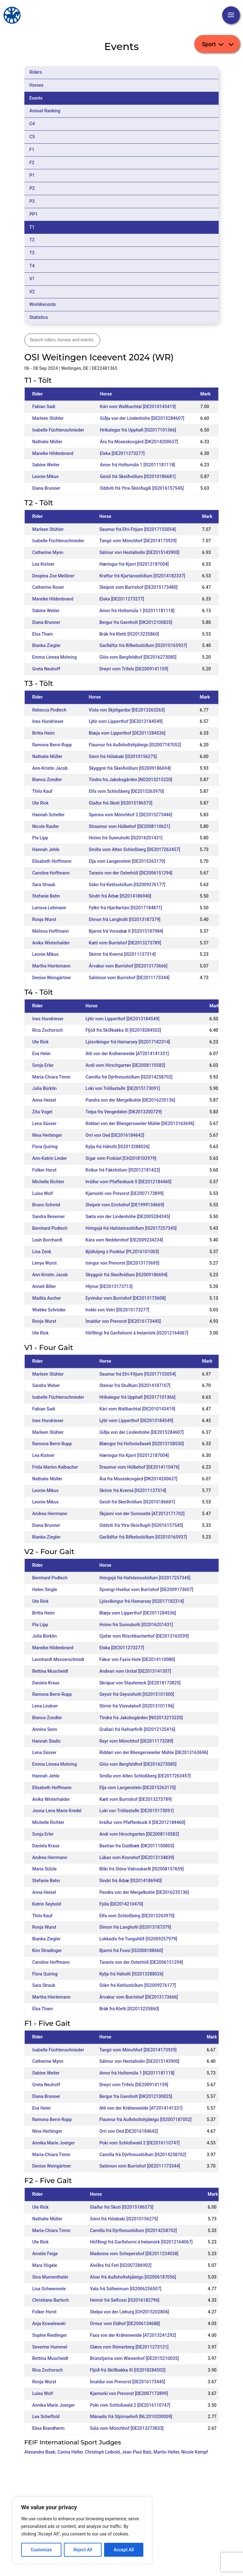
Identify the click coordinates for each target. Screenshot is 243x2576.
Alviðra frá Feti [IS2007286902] (120, 2265)
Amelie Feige (45, 2253)
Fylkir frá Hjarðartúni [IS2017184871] (125, 907)
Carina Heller (70, 2452)
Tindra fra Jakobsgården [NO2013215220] (130, 779)
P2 (32, 188)
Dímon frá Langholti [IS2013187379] (124, 919)
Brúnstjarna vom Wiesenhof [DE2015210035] (134, 2358)
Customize (41, 2549)
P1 (32, 175)
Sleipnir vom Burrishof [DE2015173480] (138, 587)
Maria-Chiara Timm (51, 1077)
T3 (32, 252)
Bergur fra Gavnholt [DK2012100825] (135, 622)
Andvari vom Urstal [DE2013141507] (135, 1671)
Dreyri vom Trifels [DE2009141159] (133, 668)
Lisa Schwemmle (49, 2288)
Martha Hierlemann (51, 965)
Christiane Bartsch (50, 2300)
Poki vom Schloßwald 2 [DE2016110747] (139, 2142)
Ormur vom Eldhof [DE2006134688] (125, 2323)
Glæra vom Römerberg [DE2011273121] (129, 2346)
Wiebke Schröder (49, 1309)
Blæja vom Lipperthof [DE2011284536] (127, 733)
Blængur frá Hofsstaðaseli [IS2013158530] (141, 1443)
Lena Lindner (45, 1705)
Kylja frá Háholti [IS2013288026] (117, 1146)
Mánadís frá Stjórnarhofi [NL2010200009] (131, 2416)
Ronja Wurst (44, 919)
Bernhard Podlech (49, 1228)
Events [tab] (36, 98)
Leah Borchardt (47, 1239)
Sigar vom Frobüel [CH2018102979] (120, 1158)
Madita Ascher (46, 1298)
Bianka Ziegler (46, 645)
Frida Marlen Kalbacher (55, 1467)
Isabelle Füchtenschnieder (58, 429)
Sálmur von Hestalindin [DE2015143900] (139, 552)
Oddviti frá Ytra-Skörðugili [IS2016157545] (142, 488)
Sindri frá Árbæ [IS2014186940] (120, 896)
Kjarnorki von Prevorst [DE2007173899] (124, 1193)
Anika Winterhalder (51, 942)
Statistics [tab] (38, 317)
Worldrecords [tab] (42, 304)
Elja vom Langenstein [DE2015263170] (127, 861)
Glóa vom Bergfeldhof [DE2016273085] (138, 657)
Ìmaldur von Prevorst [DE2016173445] (123, 1321)
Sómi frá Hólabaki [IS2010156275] (123, 756)
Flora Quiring (45, 1146)
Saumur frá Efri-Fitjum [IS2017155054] (137, 529)
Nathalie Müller (47, 441)
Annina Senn (44, 1729)
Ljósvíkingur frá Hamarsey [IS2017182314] (127, 1041)
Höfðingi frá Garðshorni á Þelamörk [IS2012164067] (136, 1332)
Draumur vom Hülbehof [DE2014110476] (139, 1467)
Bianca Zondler (47, 779)
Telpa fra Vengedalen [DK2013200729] (123, 1111)
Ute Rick (40, 803)
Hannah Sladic (46, 1741)
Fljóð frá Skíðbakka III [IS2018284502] (123, 1030)
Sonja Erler (43, 1065)
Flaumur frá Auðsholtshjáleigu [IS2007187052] (135, 744)
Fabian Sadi (43, 406)
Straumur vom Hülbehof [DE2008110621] (129, 826)
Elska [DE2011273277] (122, 453)
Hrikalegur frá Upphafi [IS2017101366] (138, 429)
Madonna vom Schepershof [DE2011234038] (134, 2253)
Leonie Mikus (45, 476)
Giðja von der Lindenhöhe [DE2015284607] (142, 418)
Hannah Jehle (45, 849)
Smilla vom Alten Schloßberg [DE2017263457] (134, 849)
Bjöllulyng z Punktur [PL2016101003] (122, 1251)
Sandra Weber (46, 1385)
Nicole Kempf (194, 2452)
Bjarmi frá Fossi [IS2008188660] (131, 1950)
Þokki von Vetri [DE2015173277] (117, 1309)
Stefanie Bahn (46, 896)
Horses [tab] (36, 85)
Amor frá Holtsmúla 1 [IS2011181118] (137, 464)
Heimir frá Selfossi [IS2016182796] (124, 2300)
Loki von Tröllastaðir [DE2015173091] (122, 1088)
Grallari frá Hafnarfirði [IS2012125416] (137, 1729)
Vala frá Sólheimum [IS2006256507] (125, 2288)
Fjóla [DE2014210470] (121, 1904)
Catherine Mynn (48, 552)
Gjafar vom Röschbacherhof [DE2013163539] (144, 1636)
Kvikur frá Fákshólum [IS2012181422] (122, 1170)
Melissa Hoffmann (50, 931)
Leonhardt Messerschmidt (58, 1659)
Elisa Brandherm (48, 2428)
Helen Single (44, 1589)
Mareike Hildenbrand (52, 453)
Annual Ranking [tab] (44, 110)
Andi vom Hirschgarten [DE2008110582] (125, 1065)
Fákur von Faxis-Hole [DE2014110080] (137, 1659)
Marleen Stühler (48, 418)
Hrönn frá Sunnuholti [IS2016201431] (126, 837)
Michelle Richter (48, 1181)
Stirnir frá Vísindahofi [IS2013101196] (136, 1705)
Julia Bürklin (44, 1088)
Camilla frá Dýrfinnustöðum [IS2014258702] (128, 1077)
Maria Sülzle (44, 1868)
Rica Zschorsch (47, 1030)
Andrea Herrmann (49, 1513)
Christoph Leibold (102, 2452)
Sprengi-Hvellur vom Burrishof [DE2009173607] (146, 1589)
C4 (32, 123)
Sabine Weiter (46, 464)
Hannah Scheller (48, 814)
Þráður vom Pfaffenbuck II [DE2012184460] (128, 1181)
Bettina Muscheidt (50, 1671)
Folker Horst (44, 1170)
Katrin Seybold (46, 1904)
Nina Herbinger (47, 1135)
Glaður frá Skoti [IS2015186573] (121, 803)
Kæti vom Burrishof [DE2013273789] (125, 942)
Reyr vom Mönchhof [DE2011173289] (136, 1741)
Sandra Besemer (48, 1216)
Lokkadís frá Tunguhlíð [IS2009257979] (138, 1938)
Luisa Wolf (42, 1193)
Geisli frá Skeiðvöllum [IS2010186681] (138, 476)
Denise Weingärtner (51, 977)
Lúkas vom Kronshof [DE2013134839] (136, 1857)
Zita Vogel (42, 1111)
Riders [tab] (35, 72)
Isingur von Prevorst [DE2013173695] (122, 1263)
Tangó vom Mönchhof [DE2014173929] (138, 540)
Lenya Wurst (44, 1263)
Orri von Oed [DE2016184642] (114, 1135)
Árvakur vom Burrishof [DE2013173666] (128, 965)
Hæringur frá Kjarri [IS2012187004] (134, 564)
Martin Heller (166, 2452)
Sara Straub (43, 884)
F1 (31, 149)
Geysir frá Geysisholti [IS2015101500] (136, 1694)
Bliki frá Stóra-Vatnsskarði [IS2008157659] (141, 1868)
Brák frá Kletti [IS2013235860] (129, 634)
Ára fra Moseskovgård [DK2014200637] (139, 441)
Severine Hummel (49, 2346)
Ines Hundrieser (48, 721)
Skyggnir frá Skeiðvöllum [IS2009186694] (130, 768)
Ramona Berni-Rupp (52, 744)
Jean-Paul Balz (137, 2452)
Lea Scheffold (45, 2416)
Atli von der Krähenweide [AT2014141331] (127, 1053)
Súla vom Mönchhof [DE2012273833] (127, 2428)
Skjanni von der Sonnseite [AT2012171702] (141, 1513)
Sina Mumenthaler (50, 2277)
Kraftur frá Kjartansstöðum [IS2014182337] (142, 575)
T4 (32, 265)
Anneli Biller (44, 1286)
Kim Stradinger (47, 1950)
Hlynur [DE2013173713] (109, 1286)
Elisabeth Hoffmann (52, 861)
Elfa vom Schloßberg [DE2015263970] (126, 791)
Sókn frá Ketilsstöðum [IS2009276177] (127, 884)
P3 (32, 201)
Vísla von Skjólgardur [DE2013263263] (127, 709)
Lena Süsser (44, 1123)
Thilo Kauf (42, 791)
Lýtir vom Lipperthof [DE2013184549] (126, 721)
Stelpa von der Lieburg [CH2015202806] (129, 2311)
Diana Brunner (46, 488)
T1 (32, 227)
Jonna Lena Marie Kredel (57, 1810)
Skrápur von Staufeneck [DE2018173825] (140, 1682)
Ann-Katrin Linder (49, 1158)
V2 (32, 291)
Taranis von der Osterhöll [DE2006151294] (130, 872)
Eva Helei (41, 1053)
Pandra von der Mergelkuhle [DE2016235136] (130, 1100)
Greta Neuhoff (46, 668)
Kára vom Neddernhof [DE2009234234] (124, 1239)
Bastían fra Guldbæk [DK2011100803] (136, 1845)
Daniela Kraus (45, 1682)
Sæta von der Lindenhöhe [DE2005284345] (127, 1216)
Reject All (82, 2549)
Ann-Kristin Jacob (50, 768)
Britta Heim (43, 733)
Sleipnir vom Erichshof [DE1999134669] (124, 1204)
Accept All (124, 2549)
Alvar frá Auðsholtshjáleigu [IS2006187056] (133, 2277)
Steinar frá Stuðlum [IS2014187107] (134, 1385)
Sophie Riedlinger (49, 2335)
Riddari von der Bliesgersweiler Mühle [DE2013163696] (139, 1123)
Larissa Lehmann (49, 907)
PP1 (33, 214)
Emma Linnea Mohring (54, 657)
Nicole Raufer (45, 826)
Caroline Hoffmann (51, 872)
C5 (32, 136)
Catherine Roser (48, 587)
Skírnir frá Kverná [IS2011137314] (122, 954)
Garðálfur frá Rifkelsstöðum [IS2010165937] (143, 645)
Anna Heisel (44, 1100)
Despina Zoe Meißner (53, 575)
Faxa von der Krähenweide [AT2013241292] (133, 2335)
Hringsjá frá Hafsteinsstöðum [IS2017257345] (131, 1228)
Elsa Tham (42, 634)
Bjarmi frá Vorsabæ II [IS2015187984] (126, 931)
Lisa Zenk (41, 1251)
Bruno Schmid (46, 1204)
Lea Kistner (43, 564)
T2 (32, 239)
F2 (31, 162)
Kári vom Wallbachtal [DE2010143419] (138, 406)
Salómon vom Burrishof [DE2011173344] (129, 977)
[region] (82, 2530)
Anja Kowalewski (49, 2323)
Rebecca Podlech (49, 709)
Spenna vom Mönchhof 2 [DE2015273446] (130, 814)
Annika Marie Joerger (53, 2142)
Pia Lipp (40, 837)
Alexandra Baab (39, 2452)
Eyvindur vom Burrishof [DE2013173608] (125, 1298)
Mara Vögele (44, 2265)
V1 (32, 278)
